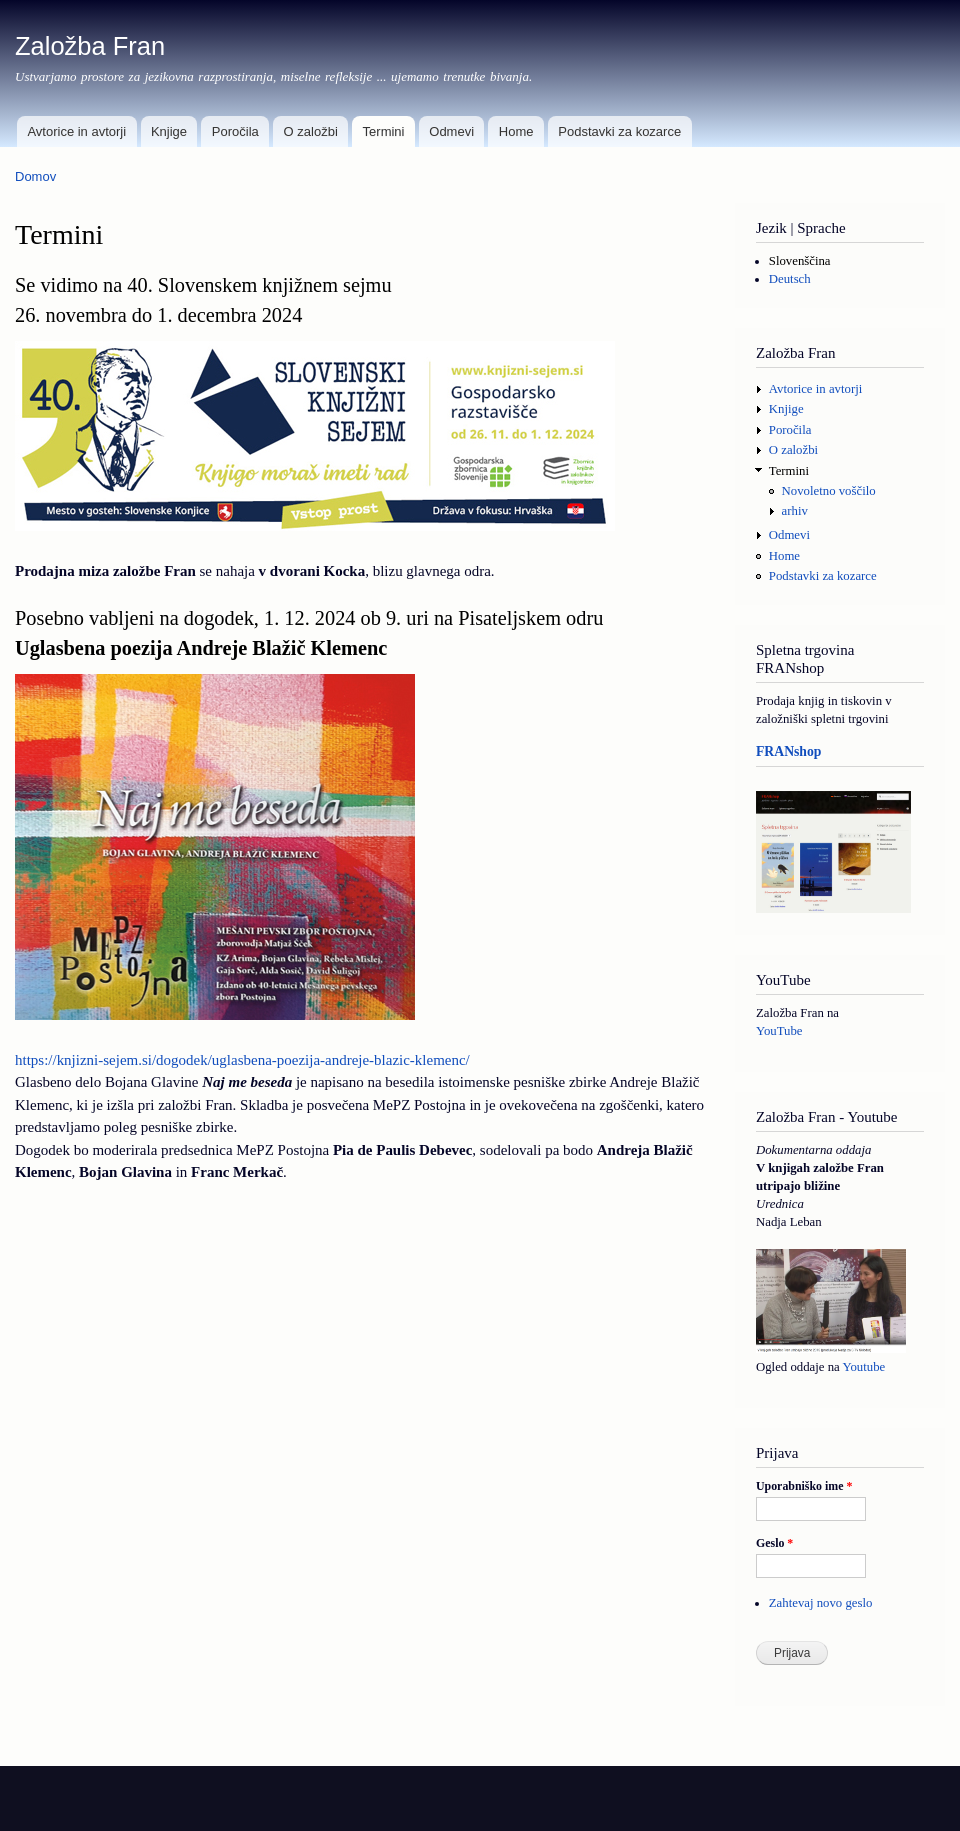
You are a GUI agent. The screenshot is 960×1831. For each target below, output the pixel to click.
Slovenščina (800, 261)
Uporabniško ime (804, 1486)
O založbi (311, 131)
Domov (35, 176)
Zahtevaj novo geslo (821, 1603)
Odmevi (451, 131)
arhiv (795, 511)
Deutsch (790, 279)
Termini (384, 131)
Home (516, 131)
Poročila (235, 131)
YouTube (779, 1031)
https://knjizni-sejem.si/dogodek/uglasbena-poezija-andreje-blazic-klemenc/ (242, 1060)
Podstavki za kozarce (619, 131)
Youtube (863, 1367)
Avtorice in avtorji (76, 131)
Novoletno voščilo (829, 491)
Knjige (169, 131)
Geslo (774, 1543)
